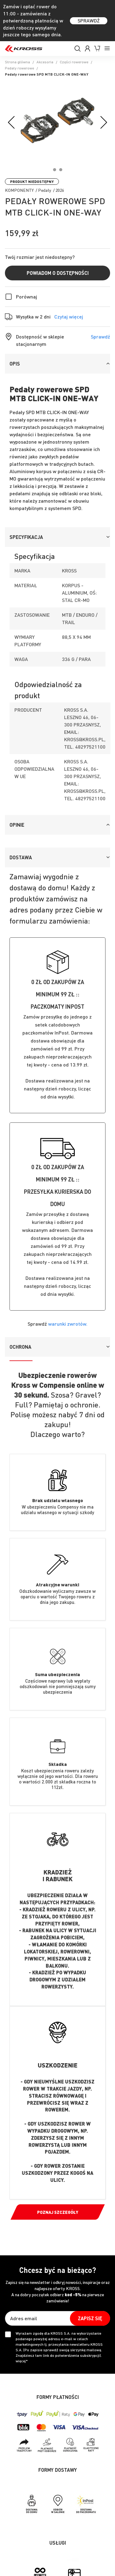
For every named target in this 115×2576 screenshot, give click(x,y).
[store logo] (23, 48)
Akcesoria (44, 62)
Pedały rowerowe (19, 68)
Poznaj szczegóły (57, 2212)
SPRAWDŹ (89, 20)
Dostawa (21, 857)
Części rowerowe (74, 62)
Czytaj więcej (68, 316)
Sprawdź (100, 336)
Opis (15, 363)
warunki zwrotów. (67, 1323)
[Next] (103, 123)
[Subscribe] (90, 2318)
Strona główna (17, 62)
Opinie (17, 824)
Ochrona (20, 1346)
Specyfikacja (26, 537)
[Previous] (12, 123)
